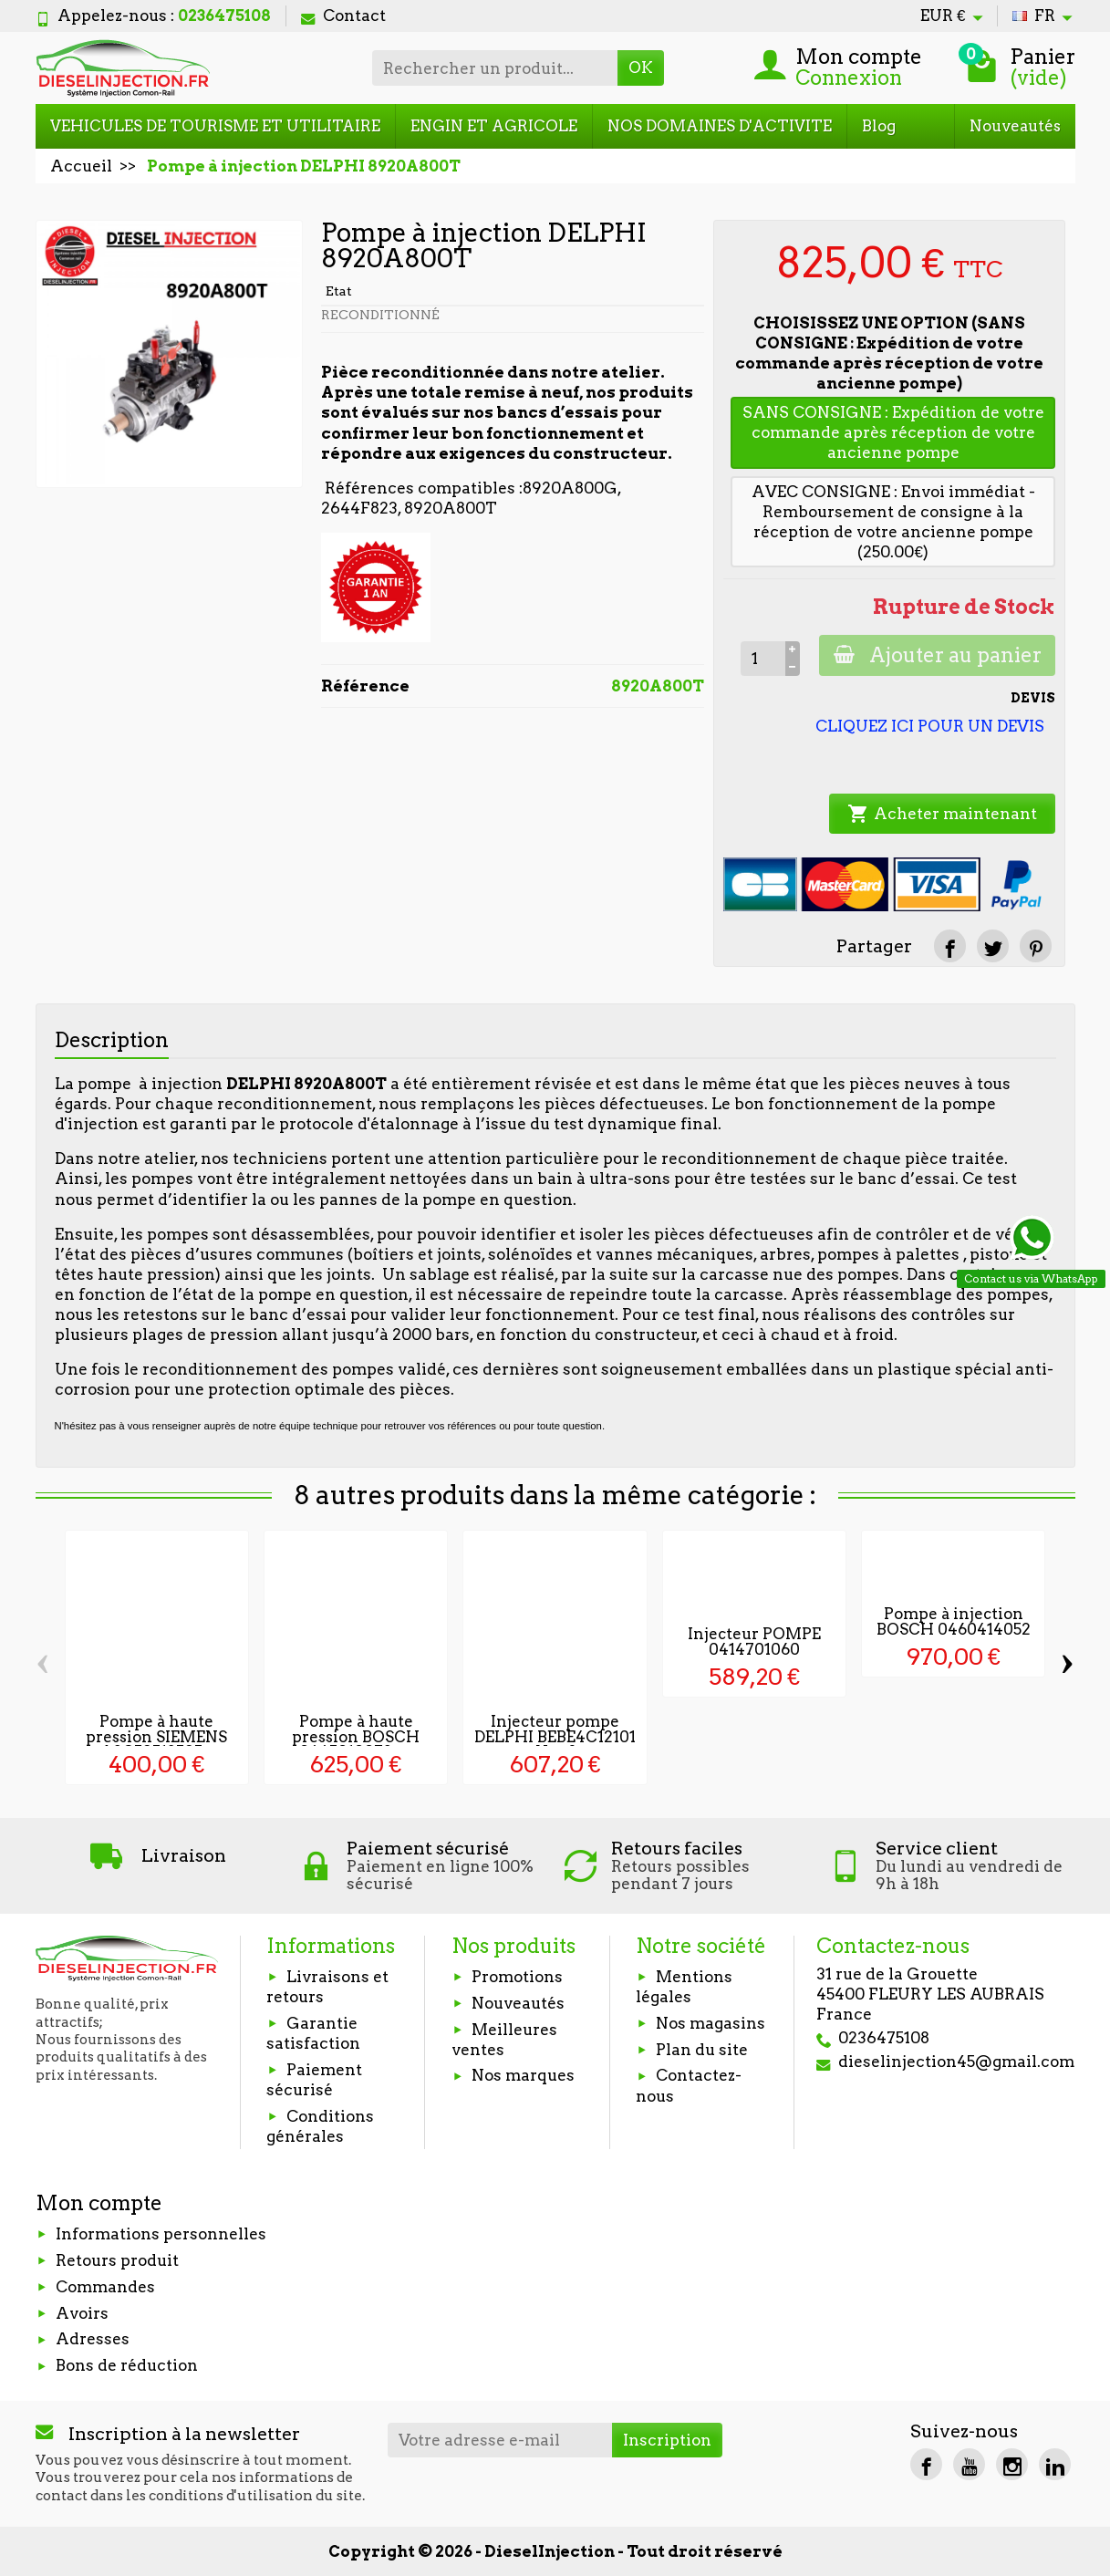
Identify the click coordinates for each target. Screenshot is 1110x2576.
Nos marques (523, 2075)
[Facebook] (926, 2464)
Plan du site (702, 2050)
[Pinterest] (1036, 945)
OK (640, 67)
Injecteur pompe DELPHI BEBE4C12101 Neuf (555, 1736)
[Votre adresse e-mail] (500, 2440)
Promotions (517, 1977)
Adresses (93, 2339)
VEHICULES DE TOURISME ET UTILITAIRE (215, 126)
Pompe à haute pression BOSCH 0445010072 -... (356, 1736)
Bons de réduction (127, 2365)
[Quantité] (762, 658)
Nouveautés (1015, 126)
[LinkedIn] (1055, 2464)
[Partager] (950, 945)
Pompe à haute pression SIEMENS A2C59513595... (156, 1736)
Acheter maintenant (942, 814)
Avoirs (82, 2313)
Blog (879, 126)
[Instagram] (1012, 2464)
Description (112, 1040)
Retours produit (117, 2260)
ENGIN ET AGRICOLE (493, 126)
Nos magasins (710, 2023)
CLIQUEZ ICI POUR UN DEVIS (929, 726)
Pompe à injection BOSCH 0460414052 (954, 1621)
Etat (339, 291)
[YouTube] (969, 2464)
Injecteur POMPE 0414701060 (754, 1641)
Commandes (105, 2287)
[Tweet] (993, 945)
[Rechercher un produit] (494, 67)
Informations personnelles (161, 2234)
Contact (343, 15)
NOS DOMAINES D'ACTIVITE (719, 126)
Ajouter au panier (937, 655)
